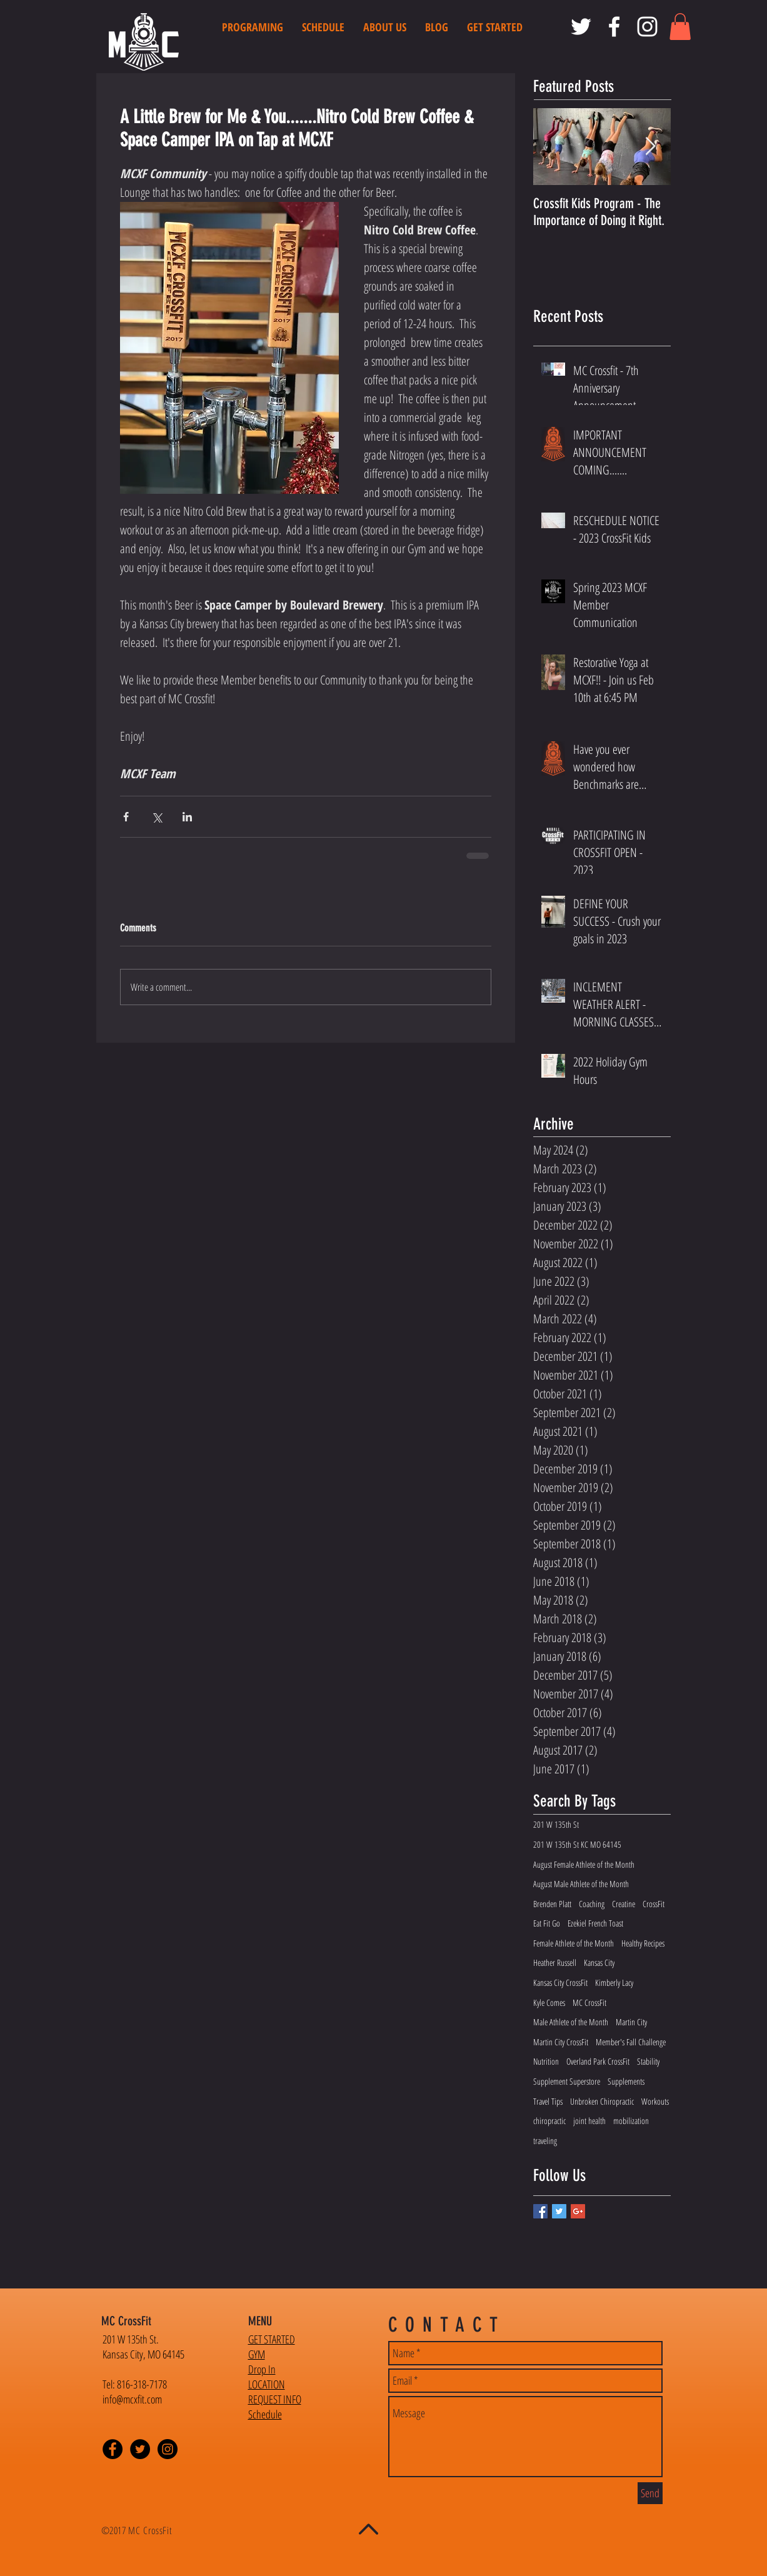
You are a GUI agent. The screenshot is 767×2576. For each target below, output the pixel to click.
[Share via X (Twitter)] (157, 817)
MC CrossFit (589, 2002)
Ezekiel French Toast (595, 1923)
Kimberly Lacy (614, 1982)
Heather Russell (554, 1962)
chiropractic (549, 2121)
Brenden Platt (552, 1904)
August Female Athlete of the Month (583, 1864)
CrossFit (653, 1904)
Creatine (623, 1904)
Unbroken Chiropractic (602, 2101)
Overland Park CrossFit (597, 2061)
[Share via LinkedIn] (187, 817)
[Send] (650, 2493)
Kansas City (599, 1962)
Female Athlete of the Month (573, 1943)
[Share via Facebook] (126, 817)
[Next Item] (650, 147)
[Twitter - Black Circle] (140, 2449)
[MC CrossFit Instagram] (647, 26)
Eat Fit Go (546, 1923)
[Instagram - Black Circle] (168, 2449)
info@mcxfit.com (132, 2399)
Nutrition (546, 2061)
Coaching (591, 1904)
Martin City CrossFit (560, 2042)
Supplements (626, 2081)
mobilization (631, 2121)
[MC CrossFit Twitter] (581, 26)
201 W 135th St (556, 1824)
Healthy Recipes (642, 1943)
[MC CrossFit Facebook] (614, 26)
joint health (589, 2121)
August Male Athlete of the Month (581, 1884)
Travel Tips (548, 2101)
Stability (648, 2061)
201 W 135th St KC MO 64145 (577, 1844)
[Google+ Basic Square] (578, 2211)
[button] (680, 26)
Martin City (631, 2022)
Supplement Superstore (566, 2081)
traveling (545, 2141)
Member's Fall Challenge (631, 2042)
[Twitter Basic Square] (559, 2211)
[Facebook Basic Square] (540, 2211)
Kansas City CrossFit (560, 1982)
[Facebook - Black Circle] (113, 2449)
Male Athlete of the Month (570, 2022)
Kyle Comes (549, 2002)
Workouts (655, 2101)
